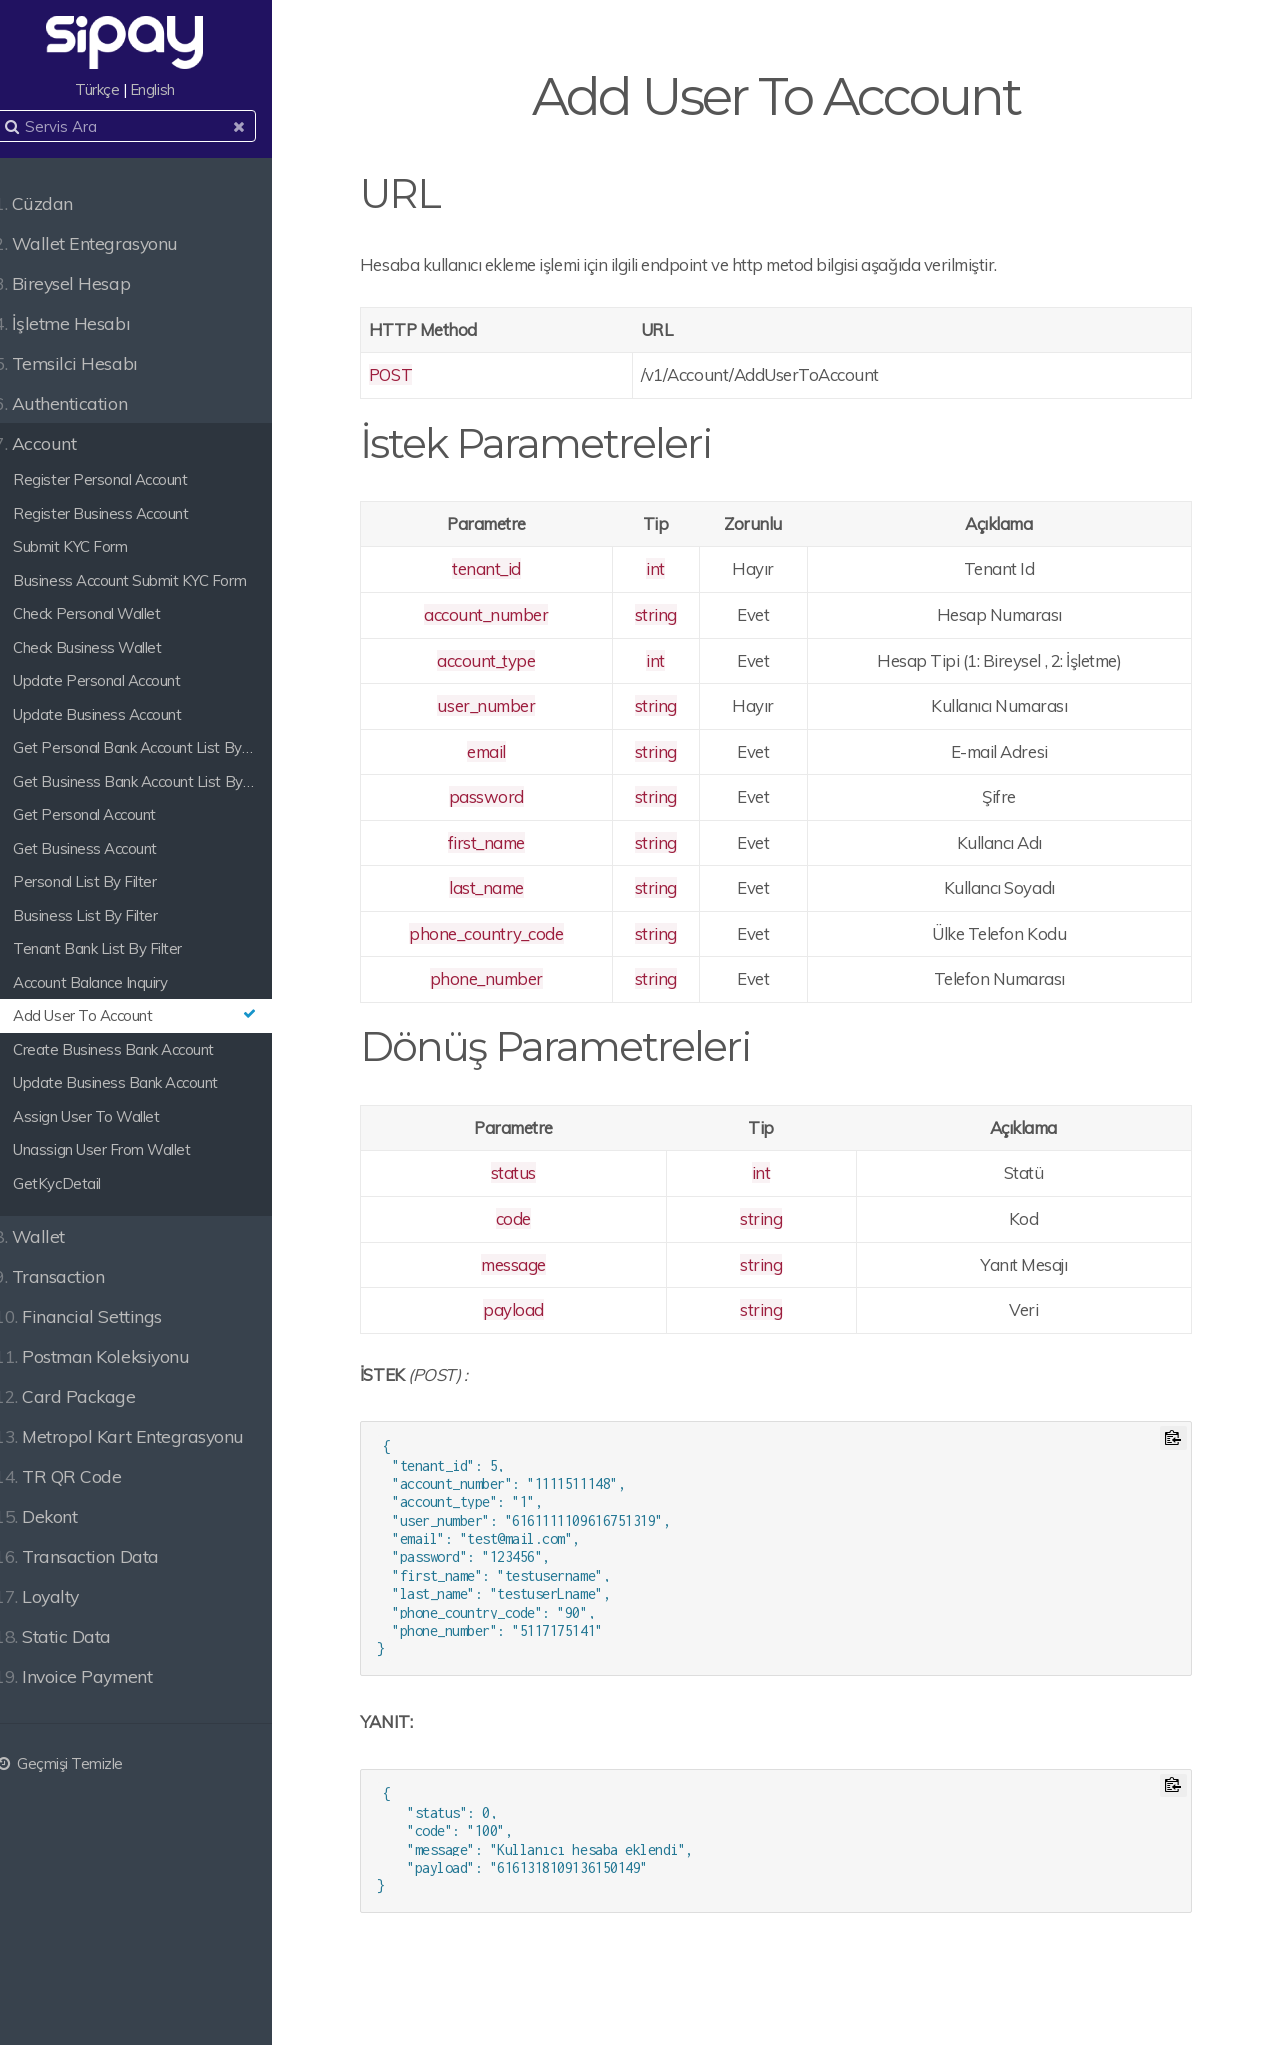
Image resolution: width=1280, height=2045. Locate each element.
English (177, 89)
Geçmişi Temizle (80, 1763)
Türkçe (122, 89)
